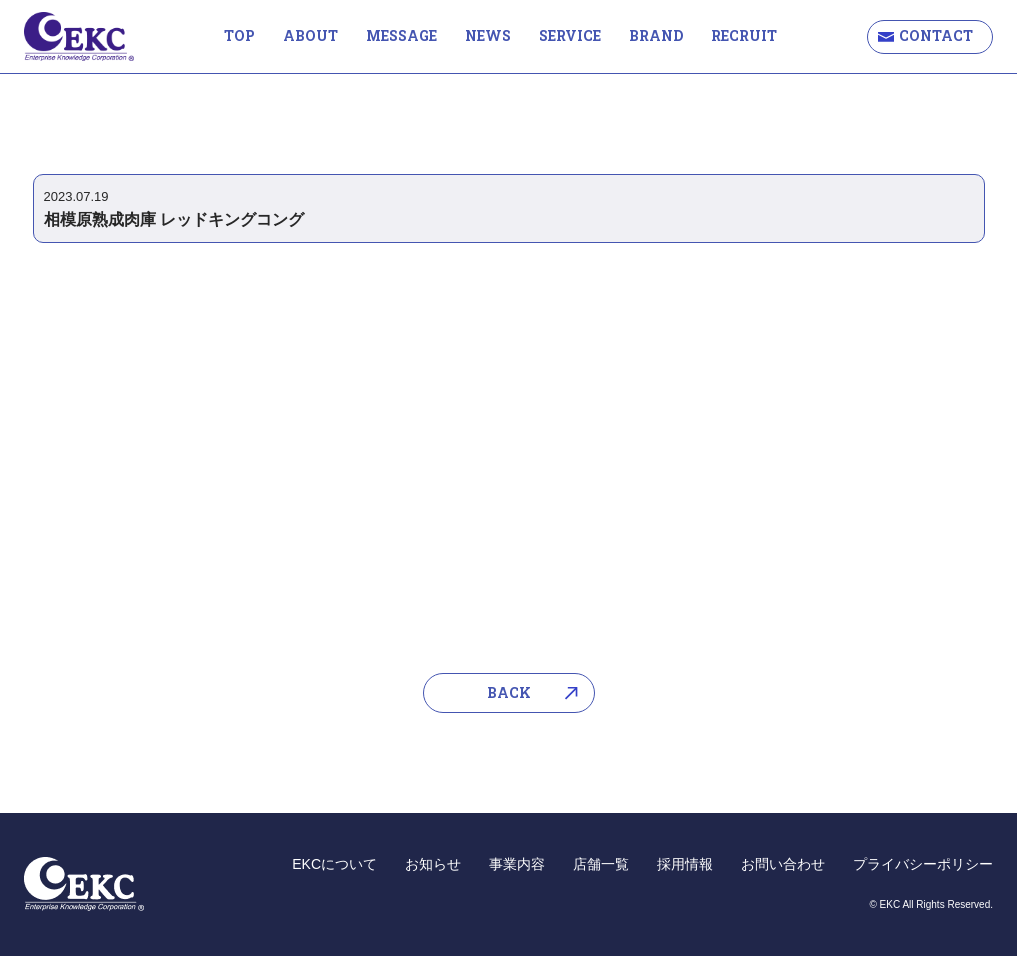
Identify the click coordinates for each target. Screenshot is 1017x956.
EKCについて (334, 864)
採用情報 (685, 864)
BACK (509, 692)
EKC (79, 36)
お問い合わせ (783, 864)
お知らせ (433, 864)
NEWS (488, 35)
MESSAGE (401, 35)
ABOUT (310, 35)
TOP (239, 35)
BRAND (656, 35)
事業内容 (517, 864)
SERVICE (570, 35)
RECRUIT (744, 35)
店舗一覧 (601, 864)
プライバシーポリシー (923, 864)
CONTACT (936, 35)
